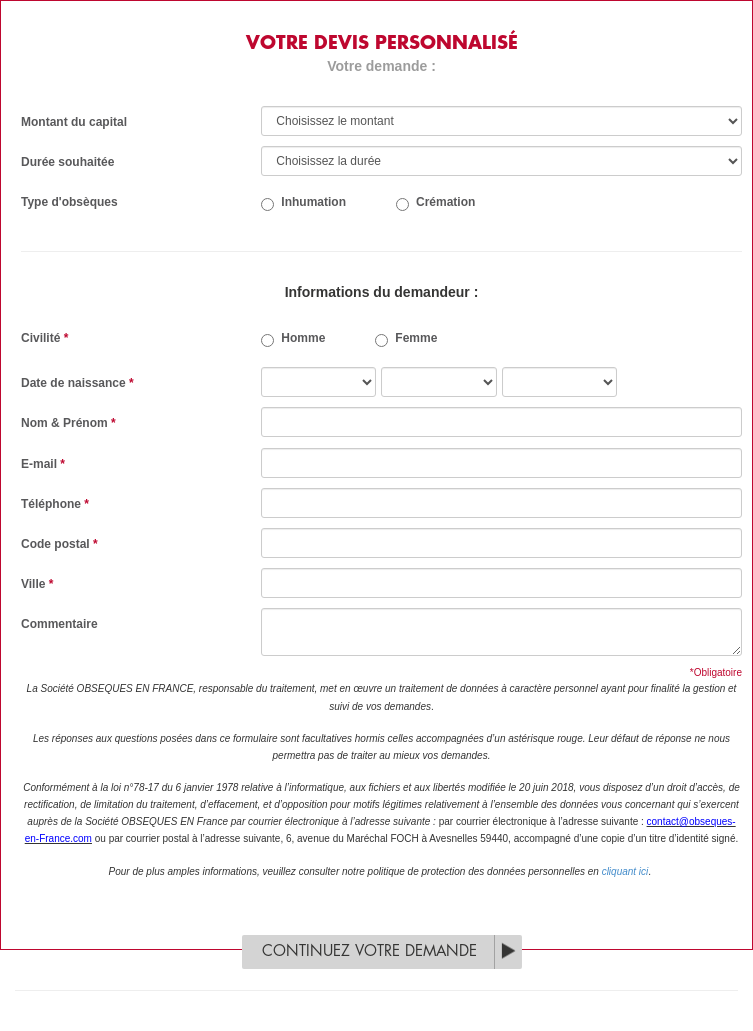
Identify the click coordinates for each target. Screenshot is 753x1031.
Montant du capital (74, 122)
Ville (37, 584)
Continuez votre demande (369, 951)
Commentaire (59, 624)
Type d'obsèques (69, 202)
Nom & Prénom (68, 423)
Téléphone (55, 504)
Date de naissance (77, 383)
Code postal (59, 544)
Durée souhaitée (67, 162)
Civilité (44, 338)
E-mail (43, 464)
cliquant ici (625, 871)
